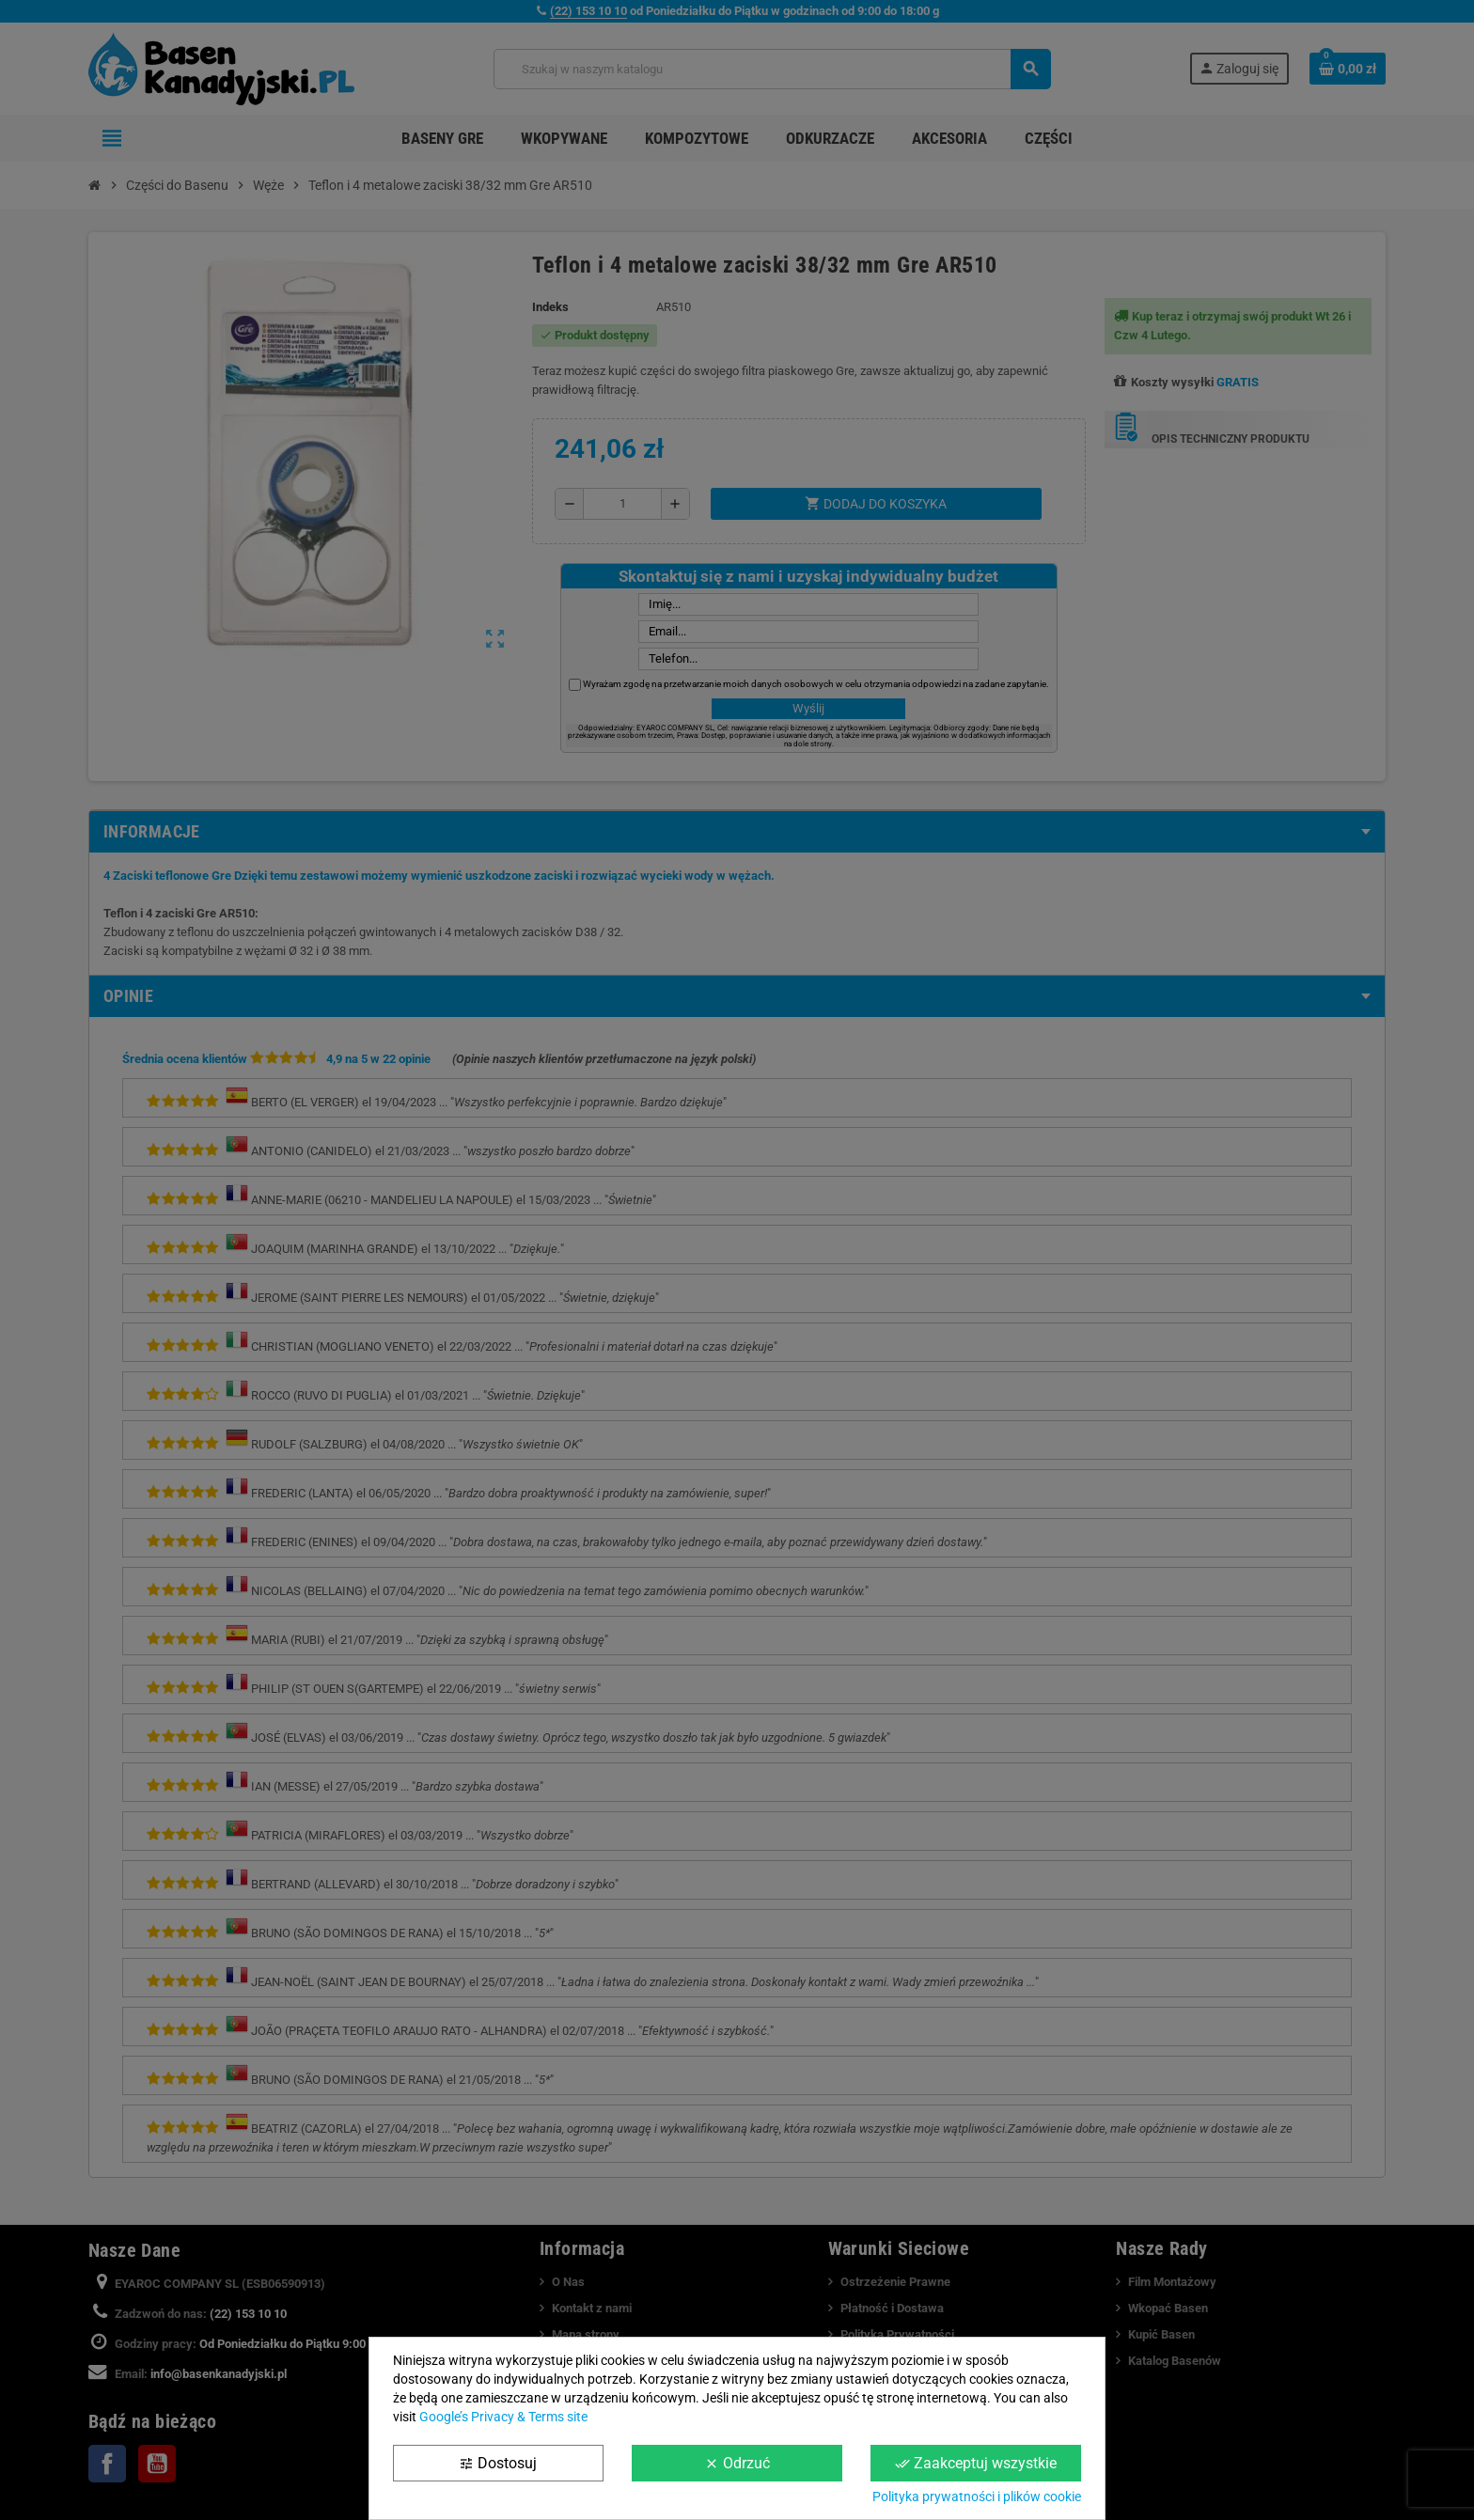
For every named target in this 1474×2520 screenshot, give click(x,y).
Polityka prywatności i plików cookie (976, 2496)
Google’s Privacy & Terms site (503, 2416)
